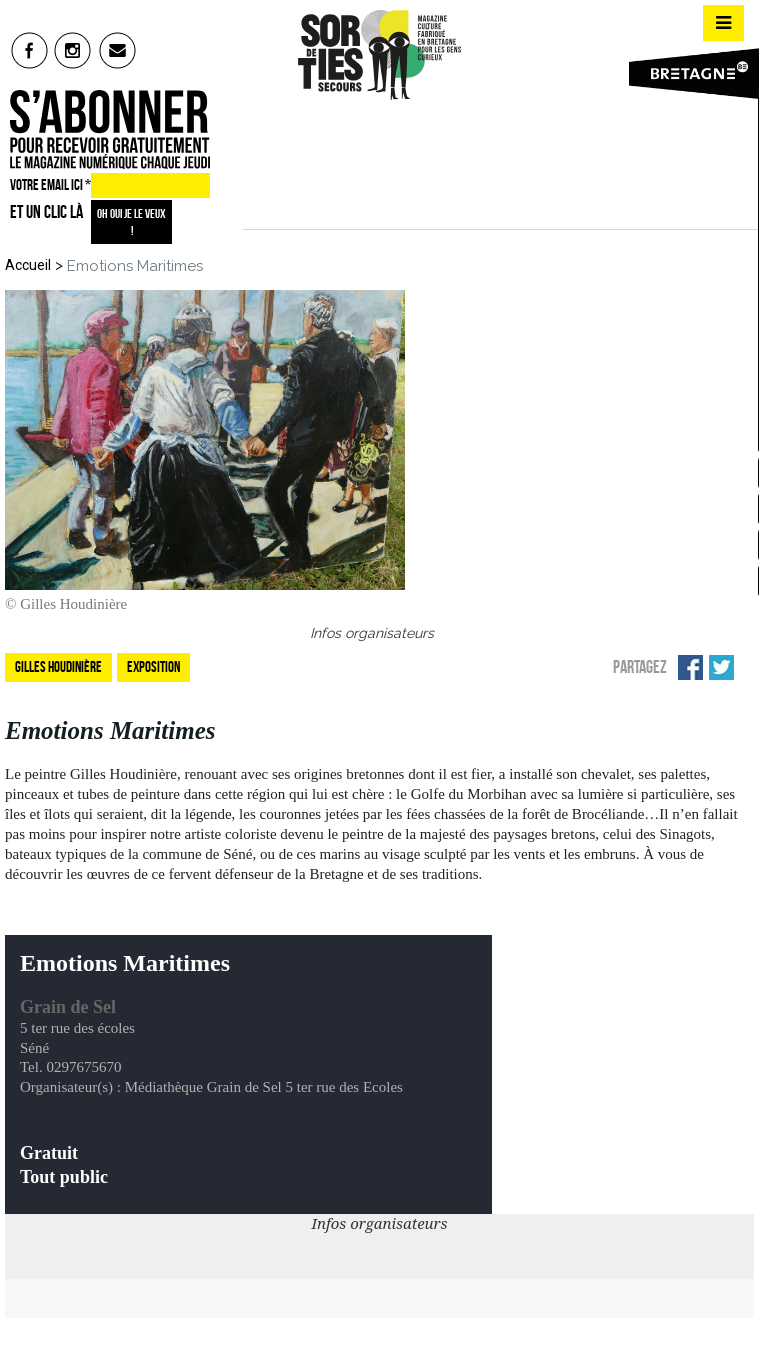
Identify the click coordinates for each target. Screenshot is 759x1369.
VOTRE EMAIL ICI (50, 185)
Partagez (640, 667)
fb (29, 50)
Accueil (28, 265)
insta (73, 50)
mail (118, 50)
